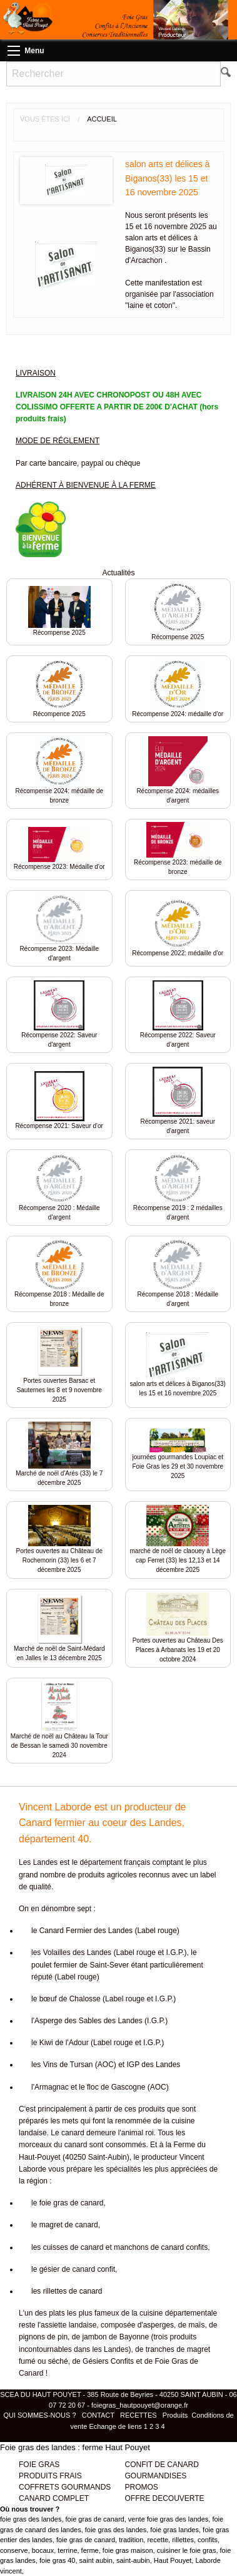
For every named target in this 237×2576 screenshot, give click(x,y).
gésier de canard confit (77, 2269)
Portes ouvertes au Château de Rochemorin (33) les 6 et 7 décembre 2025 (59, 1560)
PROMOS (141, 2487)
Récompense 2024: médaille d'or (177, 714)
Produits (175, 2415)
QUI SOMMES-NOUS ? (40, 2415)
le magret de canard (64, 2224)
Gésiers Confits (108, 2361)
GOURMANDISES (156, 2475)
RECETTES (138, 2415)
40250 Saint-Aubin (96, 2157)
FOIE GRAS (39, 2464)
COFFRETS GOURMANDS (65, 2487)
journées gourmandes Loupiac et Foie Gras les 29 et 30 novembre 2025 (177, 1466)
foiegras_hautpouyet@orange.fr (139, 2405)
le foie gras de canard (67, 2203)
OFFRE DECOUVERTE (164, 2498)
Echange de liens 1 (118, 2426)
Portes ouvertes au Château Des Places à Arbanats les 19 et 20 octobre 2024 (178, 1650)
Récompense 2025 (59, 632)
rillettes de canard (73, 2291)
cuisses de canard (73, 2247)
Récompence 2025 (59, 714)
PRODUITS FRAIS (50, 2475)
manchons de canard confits (161, 2247)
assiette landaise (68, 2325)
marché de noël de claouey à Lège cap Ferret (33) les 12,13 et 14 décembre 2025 (178, 1560)
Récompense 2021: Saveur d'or (59, 1125)
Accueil (102, 119)
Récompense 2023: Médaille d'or (59, 866)
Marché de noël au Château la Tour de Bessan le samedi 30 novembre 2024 (59, 1745)
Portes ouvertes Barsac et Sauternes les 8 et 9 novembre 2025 (59, 1390)
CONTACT (98, 2415)
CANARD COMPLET (54, 2498)
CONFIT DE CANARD (162, 2464)
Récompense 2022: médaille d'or (177, 953)
